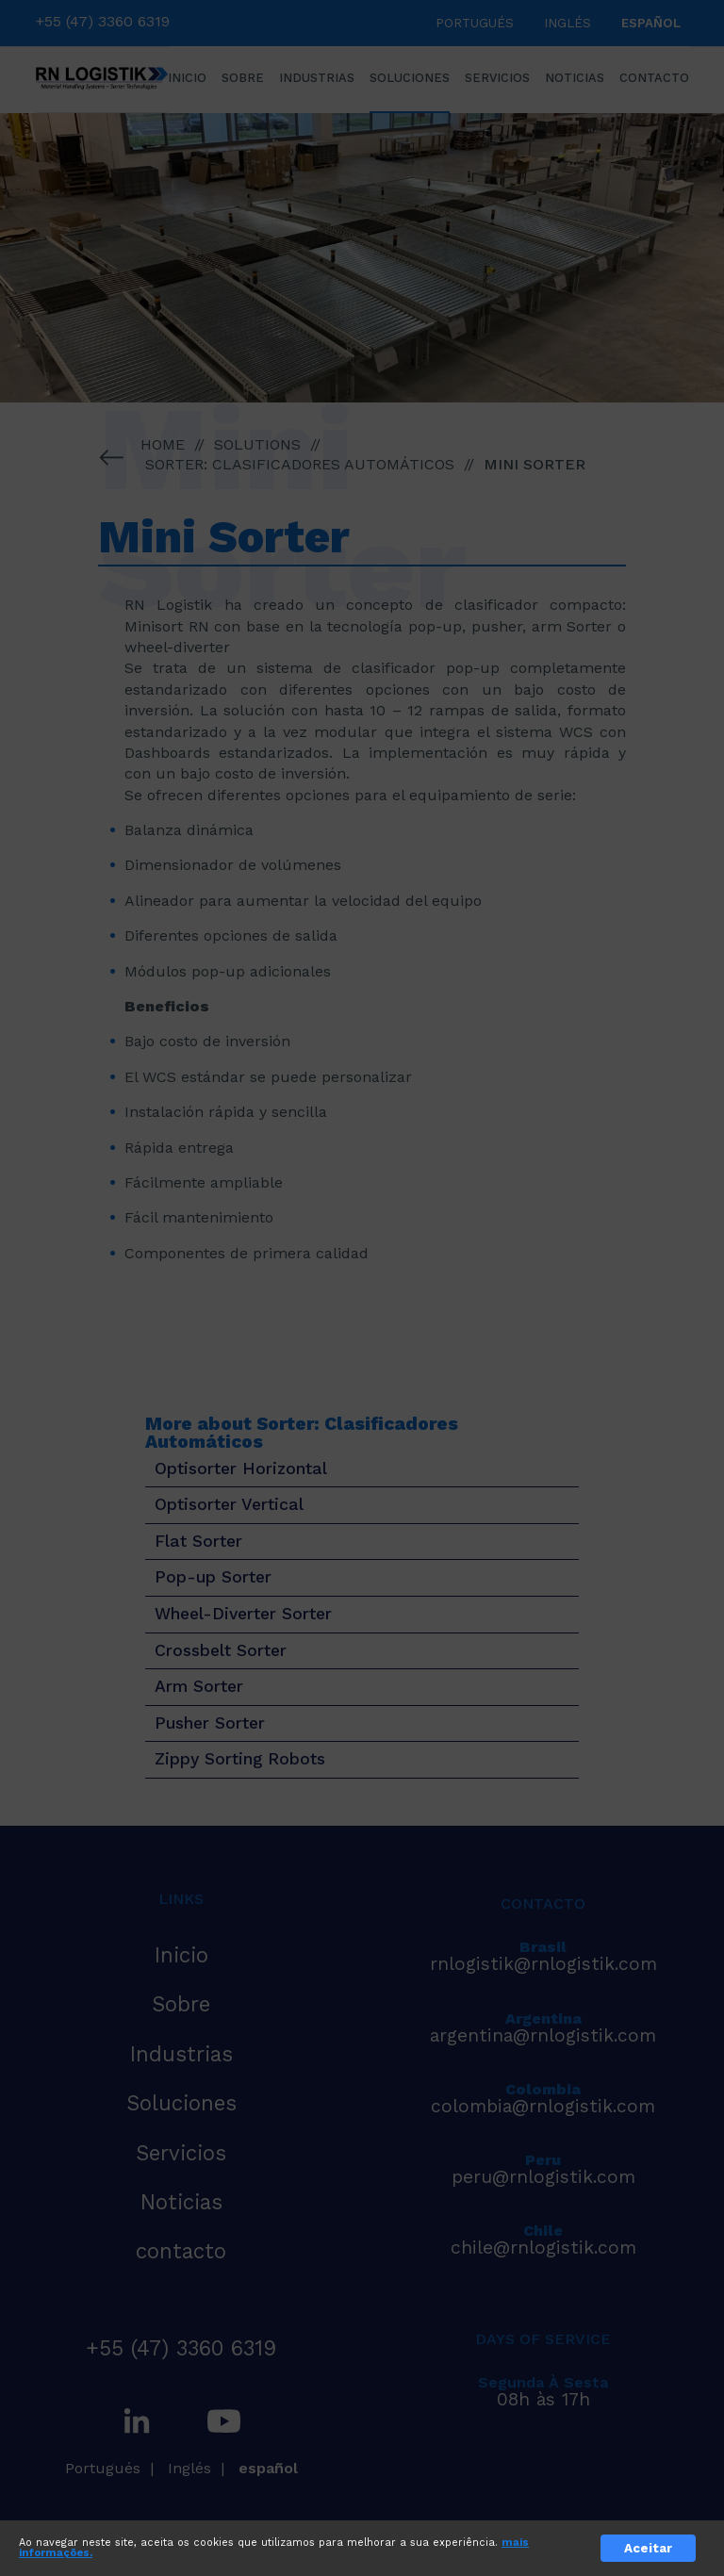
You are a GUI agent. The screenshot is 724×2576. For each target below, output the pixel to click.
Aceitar (648, 2548)
